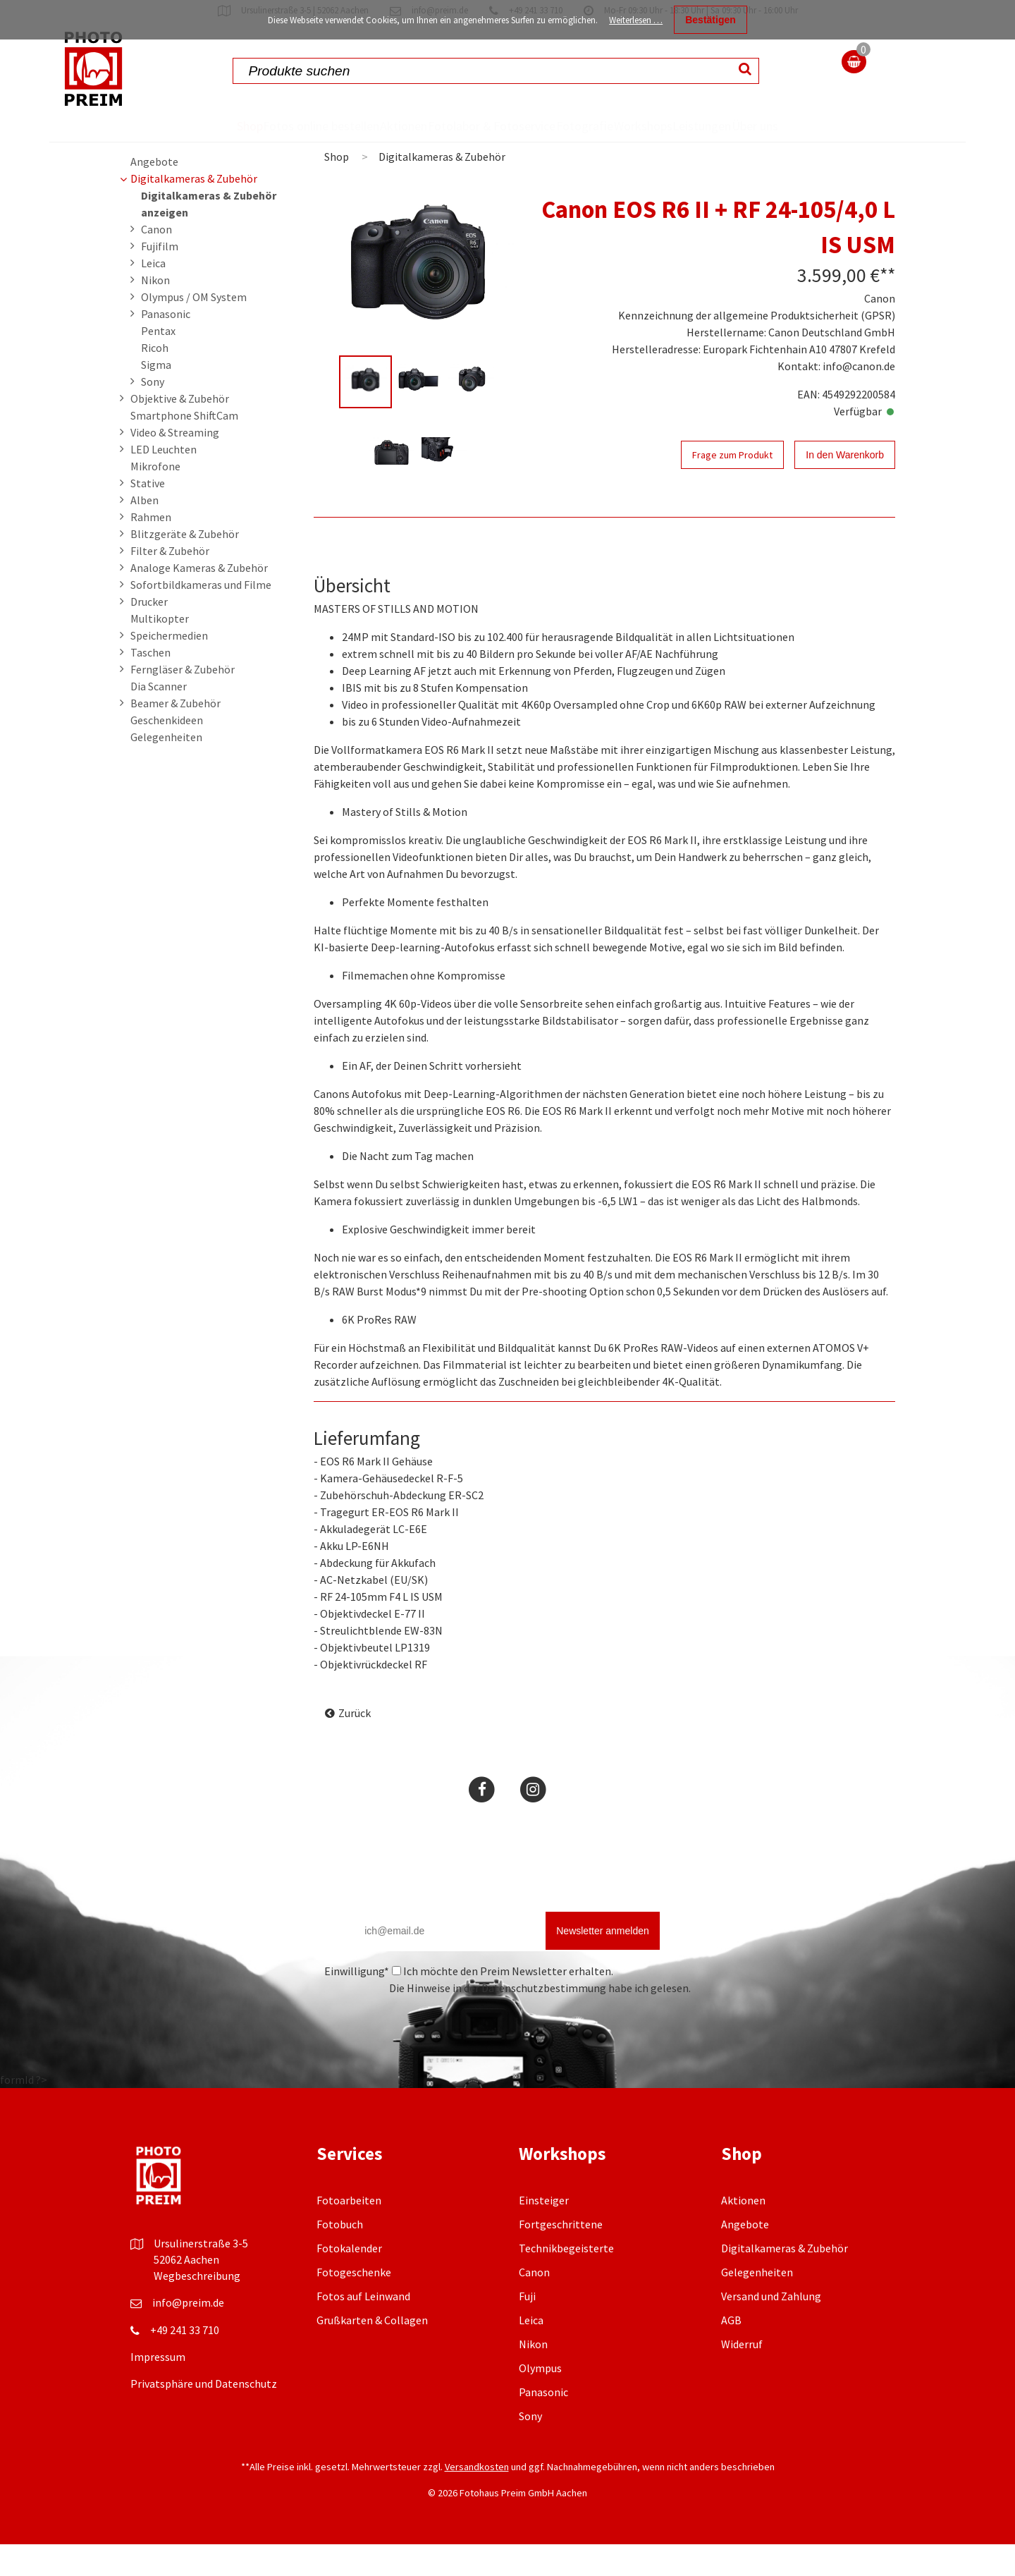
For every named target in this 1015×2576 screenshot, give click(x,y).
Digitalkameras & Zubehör (193, 210)
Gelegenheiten (166, 769)
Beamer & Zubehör (175, 735)
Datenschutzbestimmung (543, 2020)
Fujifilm (159, 278)
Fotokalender (349, 2280)
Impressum (157, 2388)
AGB (731, 2352)
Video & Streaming (174, 464)
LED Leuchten (163, 481)
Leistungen (739, 125)
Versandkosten (477, 2498)
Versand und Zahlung (771, 2328)
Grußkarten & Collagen (372, 2352)
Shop (192, 125)
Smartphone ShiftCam (184, 447)
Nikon (155, 312)
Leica (153, 295)
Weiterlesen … (636, 20)
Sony (152, 413)
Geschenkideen (166, 752)
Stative (147, 515)
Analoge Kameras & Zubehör (199, 599)
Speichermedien (169, 667)
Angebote (154, 193)
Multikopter (159, 650)
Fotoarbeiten (348, 2232)
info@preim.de (188, 2334)
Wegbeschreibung (197, 2307)
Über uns (809, 141)
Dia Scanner (158, 718)
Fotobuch (339, 2256)
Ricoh (154, 379)
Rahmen (150, 549)
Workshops (653, 125)
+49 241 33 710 (184, 2362)
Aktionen (370, 125)
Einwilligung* (356, 2003)
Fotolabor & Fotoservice (453, 141)
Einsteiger (544, 2232)
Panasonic (165, 345)
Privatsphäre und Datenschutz (203, 2415)
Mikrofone (155, 498)
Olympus (540, 2400)
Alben (144, 532)
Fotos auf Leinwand (363, 2328)
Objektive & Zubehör (179, 430)
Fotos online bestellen (267, 141)
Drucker (149, 633)
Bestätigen (710, 19)
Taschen (150, 684)
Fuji (527, 2328)
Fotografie (568, 125)
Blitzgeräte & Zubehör (184, 565)
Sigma (156, 396)
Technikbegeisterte (566, 2280)
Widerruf (742, 2376)
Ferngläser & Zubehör (182, 701)
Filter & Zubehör (169, 582)
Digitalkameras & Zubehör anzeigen (208, 235)
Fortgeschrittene (561, 2256)
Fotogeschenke (353, 2304)
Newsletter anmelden (602, 1962)
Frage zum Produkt (732, 486)
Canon (156, 261)
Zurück (354, 1745)
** (887, 307)
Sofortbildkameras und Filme (200, 616)
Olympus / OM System (194, 329)
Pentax (158, 362)
